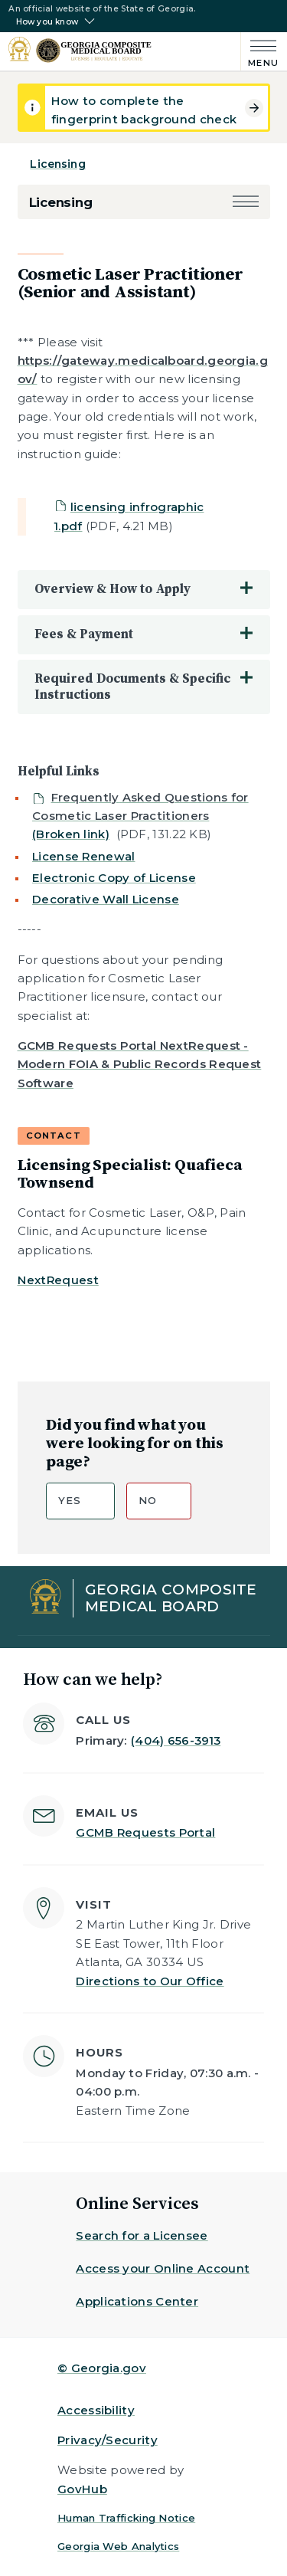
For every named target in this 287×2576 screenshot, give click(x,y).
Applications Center (137, 2301)
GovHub (82, 2489)
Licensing (57, 164)
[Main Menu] (260, 51)
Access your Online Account (162, 2268)
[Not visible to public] (140, 816)
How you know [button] (47, 22)
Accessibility (96, 2410)
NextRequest (58, 1280)
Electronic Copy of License (114, 877)
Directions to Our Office (149, 1981)
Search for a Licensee (141, 2235)
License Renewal (83, 856)
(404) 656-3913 (175, 1740)
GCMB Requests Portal (145, 1832)
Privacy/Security (107, 2440)
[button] (246, 202)
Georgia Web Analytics (118, 2546)
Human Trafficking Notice (126, 2518)
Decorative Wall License (105, 899)
